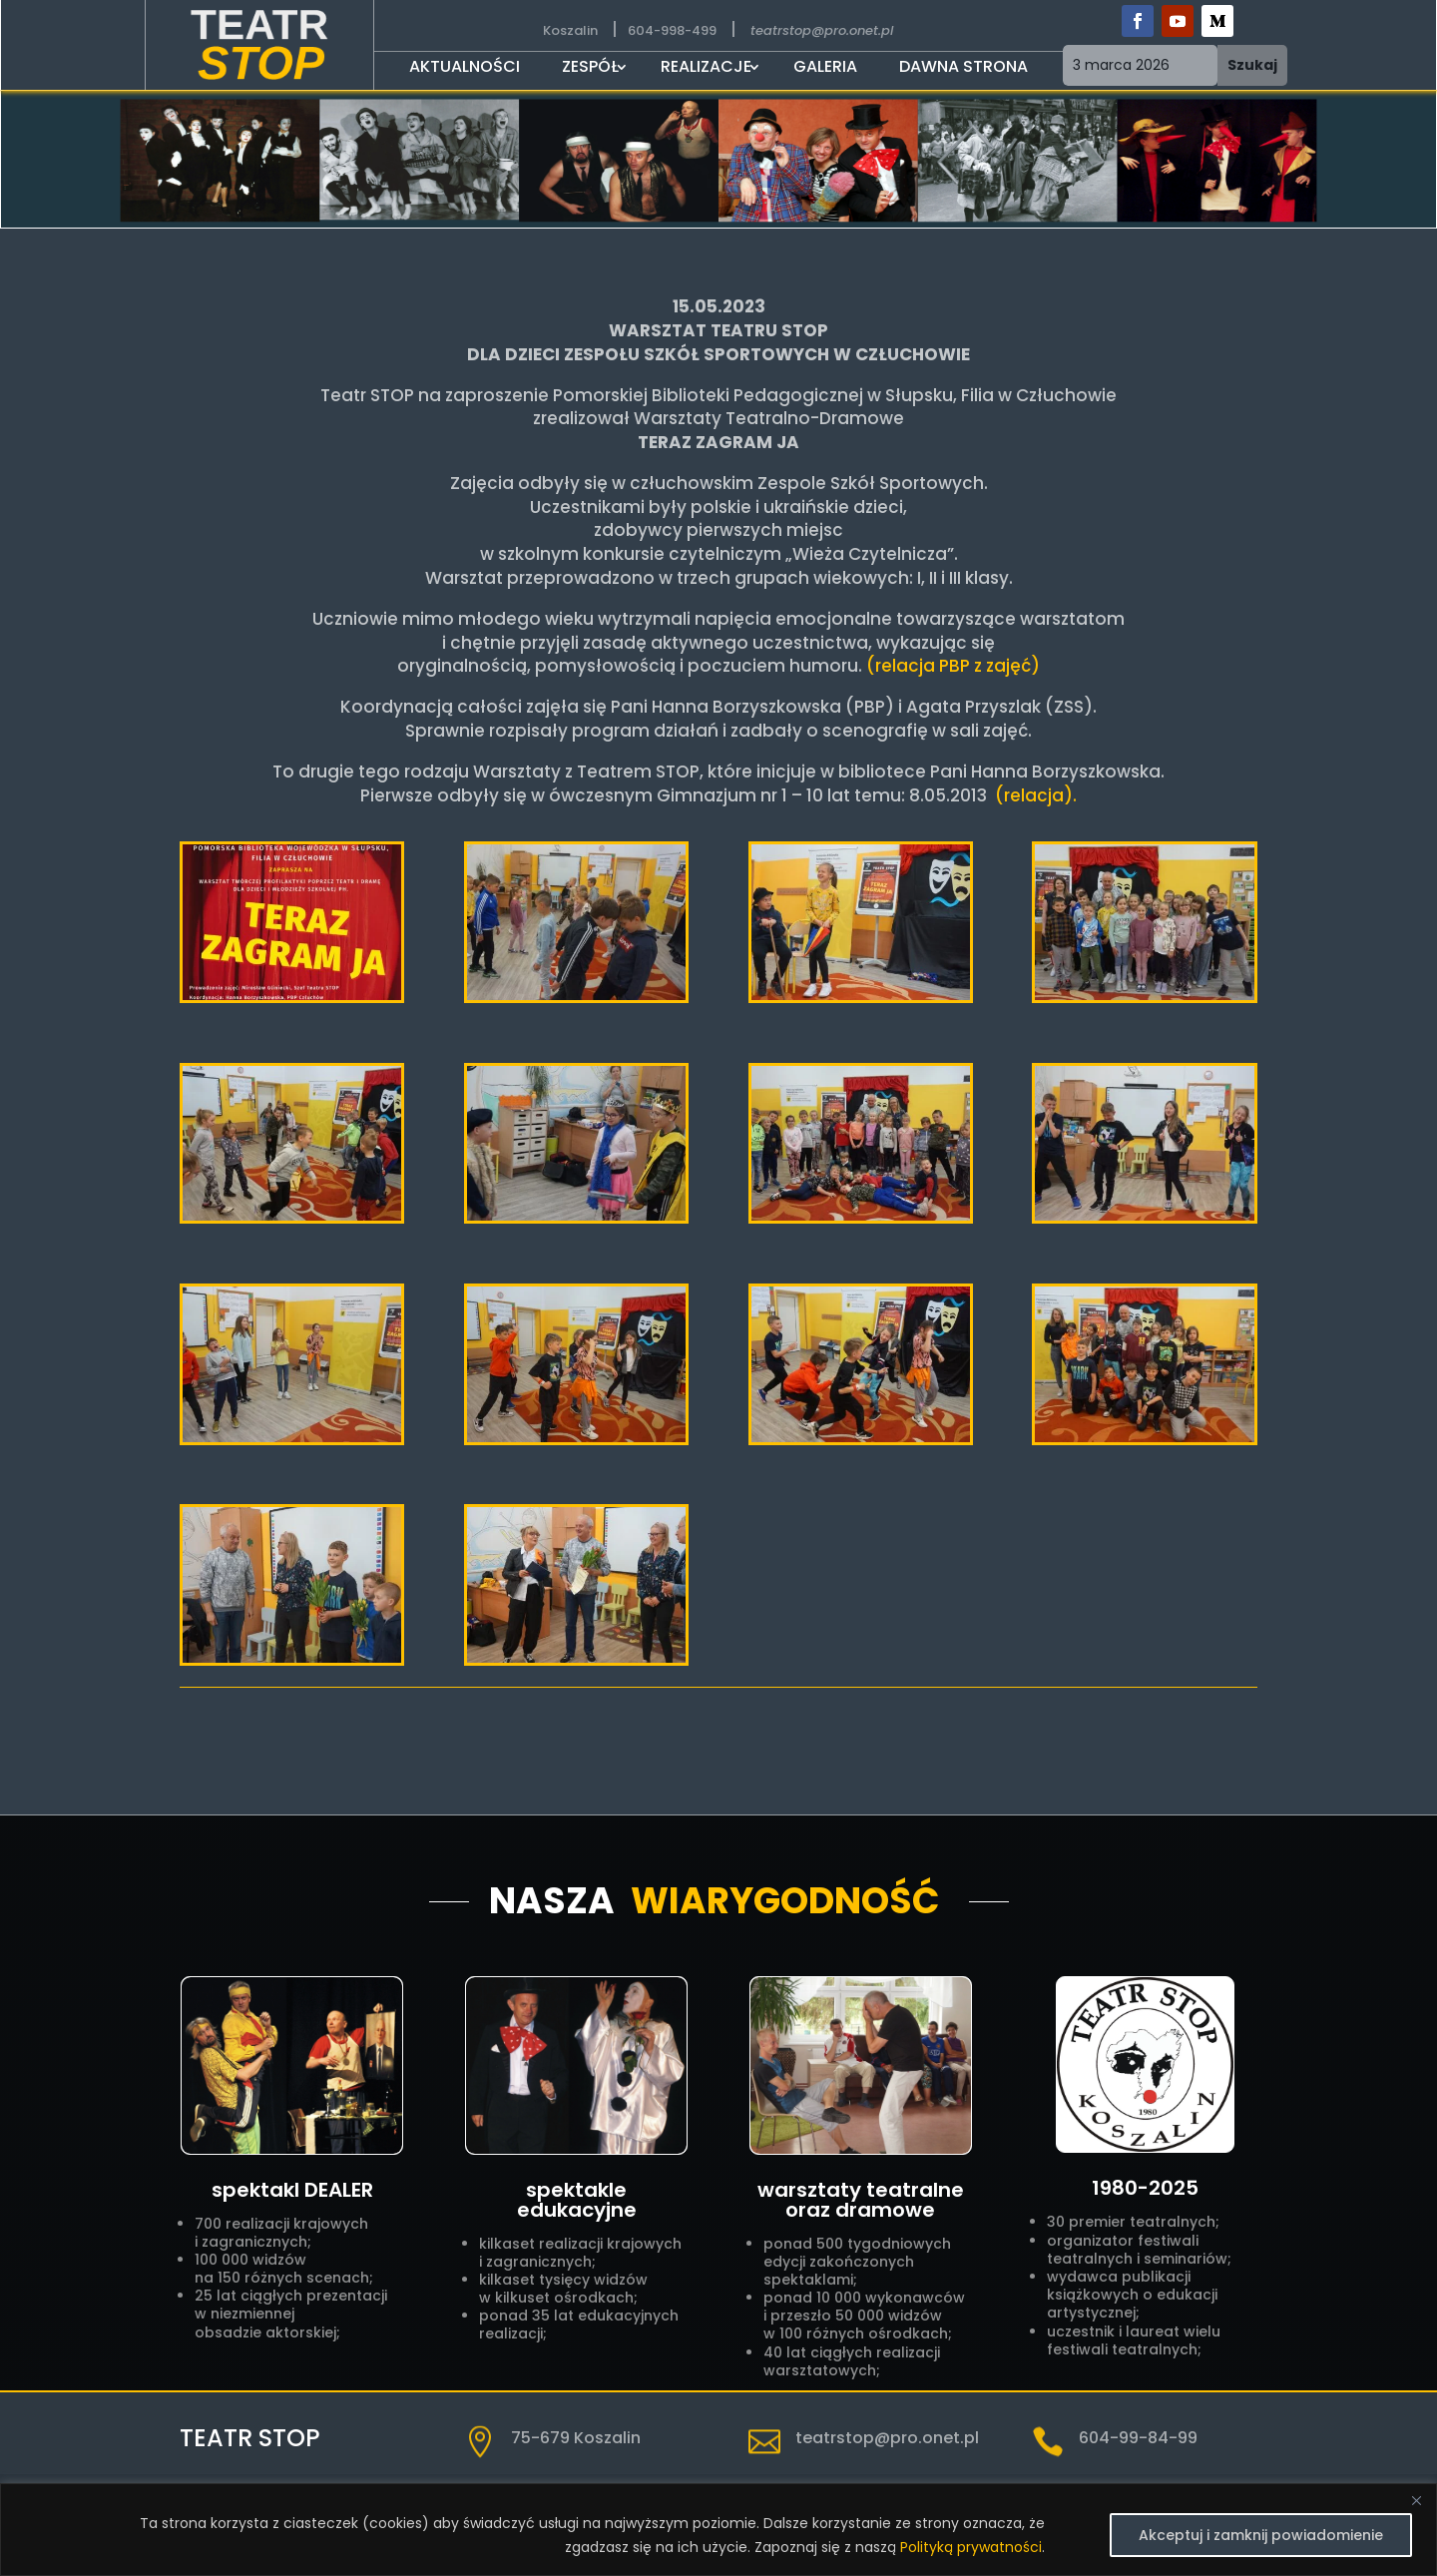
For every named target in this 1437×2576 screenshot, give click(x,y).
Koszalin (570, 30)
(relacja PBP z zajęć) (953, 666)
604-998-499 (672, 30)
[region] (718, 2529)
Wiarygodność (785, 1900)
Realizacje (706, 69)
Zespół (590, 69)
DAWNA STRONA (963, 69)
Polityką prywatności (971, 2547)
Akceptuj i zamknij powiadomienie (1261, 2535)
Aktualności (464, 69)
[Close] (1416, 2500)
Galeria (825, 69)
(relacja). (1034, 795)
